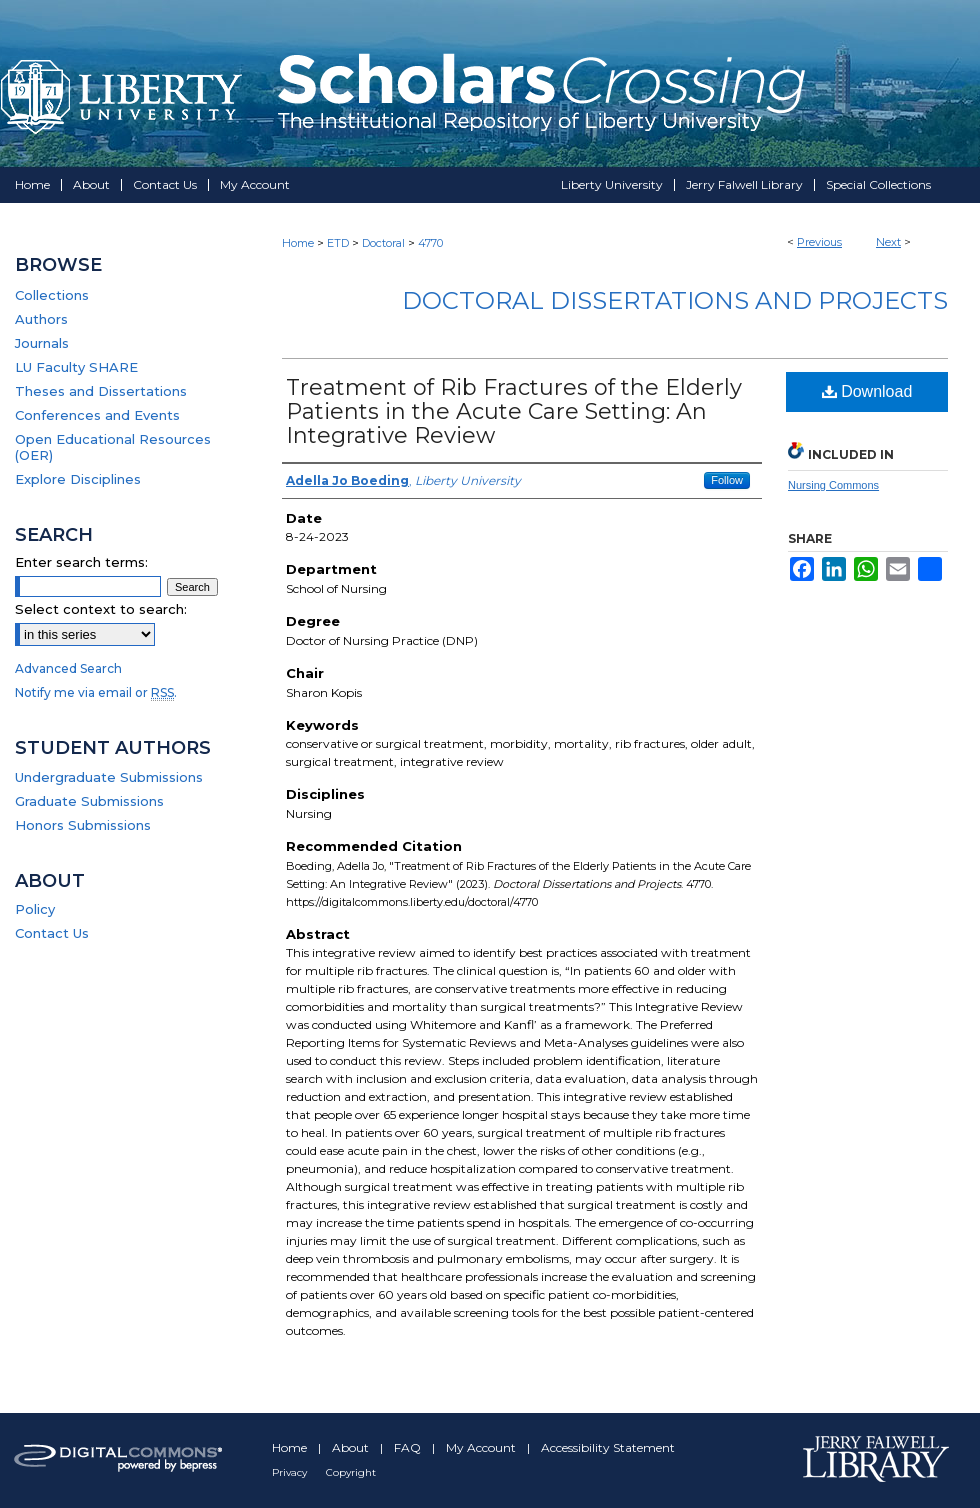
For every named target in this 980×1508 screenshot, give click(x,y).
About (352, 1447)
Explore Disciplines (78, 479)
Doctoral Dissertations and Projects (675, 300)
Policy (35, 909)
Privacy (291, 1472)
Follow (727, 480)
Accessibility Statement (608, 1447)
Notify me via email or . (96, 692)
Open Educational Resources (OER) (113, 447)
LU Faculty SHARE (76, 367)
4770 (430, 243)
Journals (42, 343)
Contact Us (52, 933)
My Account (482, 1447)
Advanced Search (68, 668)
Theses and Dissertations (101, 391)
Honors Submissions (83, 825)
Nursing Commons (833, 485)
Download (867, 391)
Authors (41, 319)
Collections (52, 295)
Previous (819, 242)
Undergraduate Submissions (109, 777)
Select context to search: (101, 609)
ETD (338, 243)
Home (298, 243)
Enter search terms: (81, 562)
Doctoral (383, 243)
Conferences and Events (97, 415)
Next (888, 242)
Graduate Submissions (89, 801)
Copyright (351, 1472)
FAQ (409, 1447)
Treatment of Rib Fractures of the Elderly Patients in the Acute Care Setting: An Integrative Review (514, 411)
